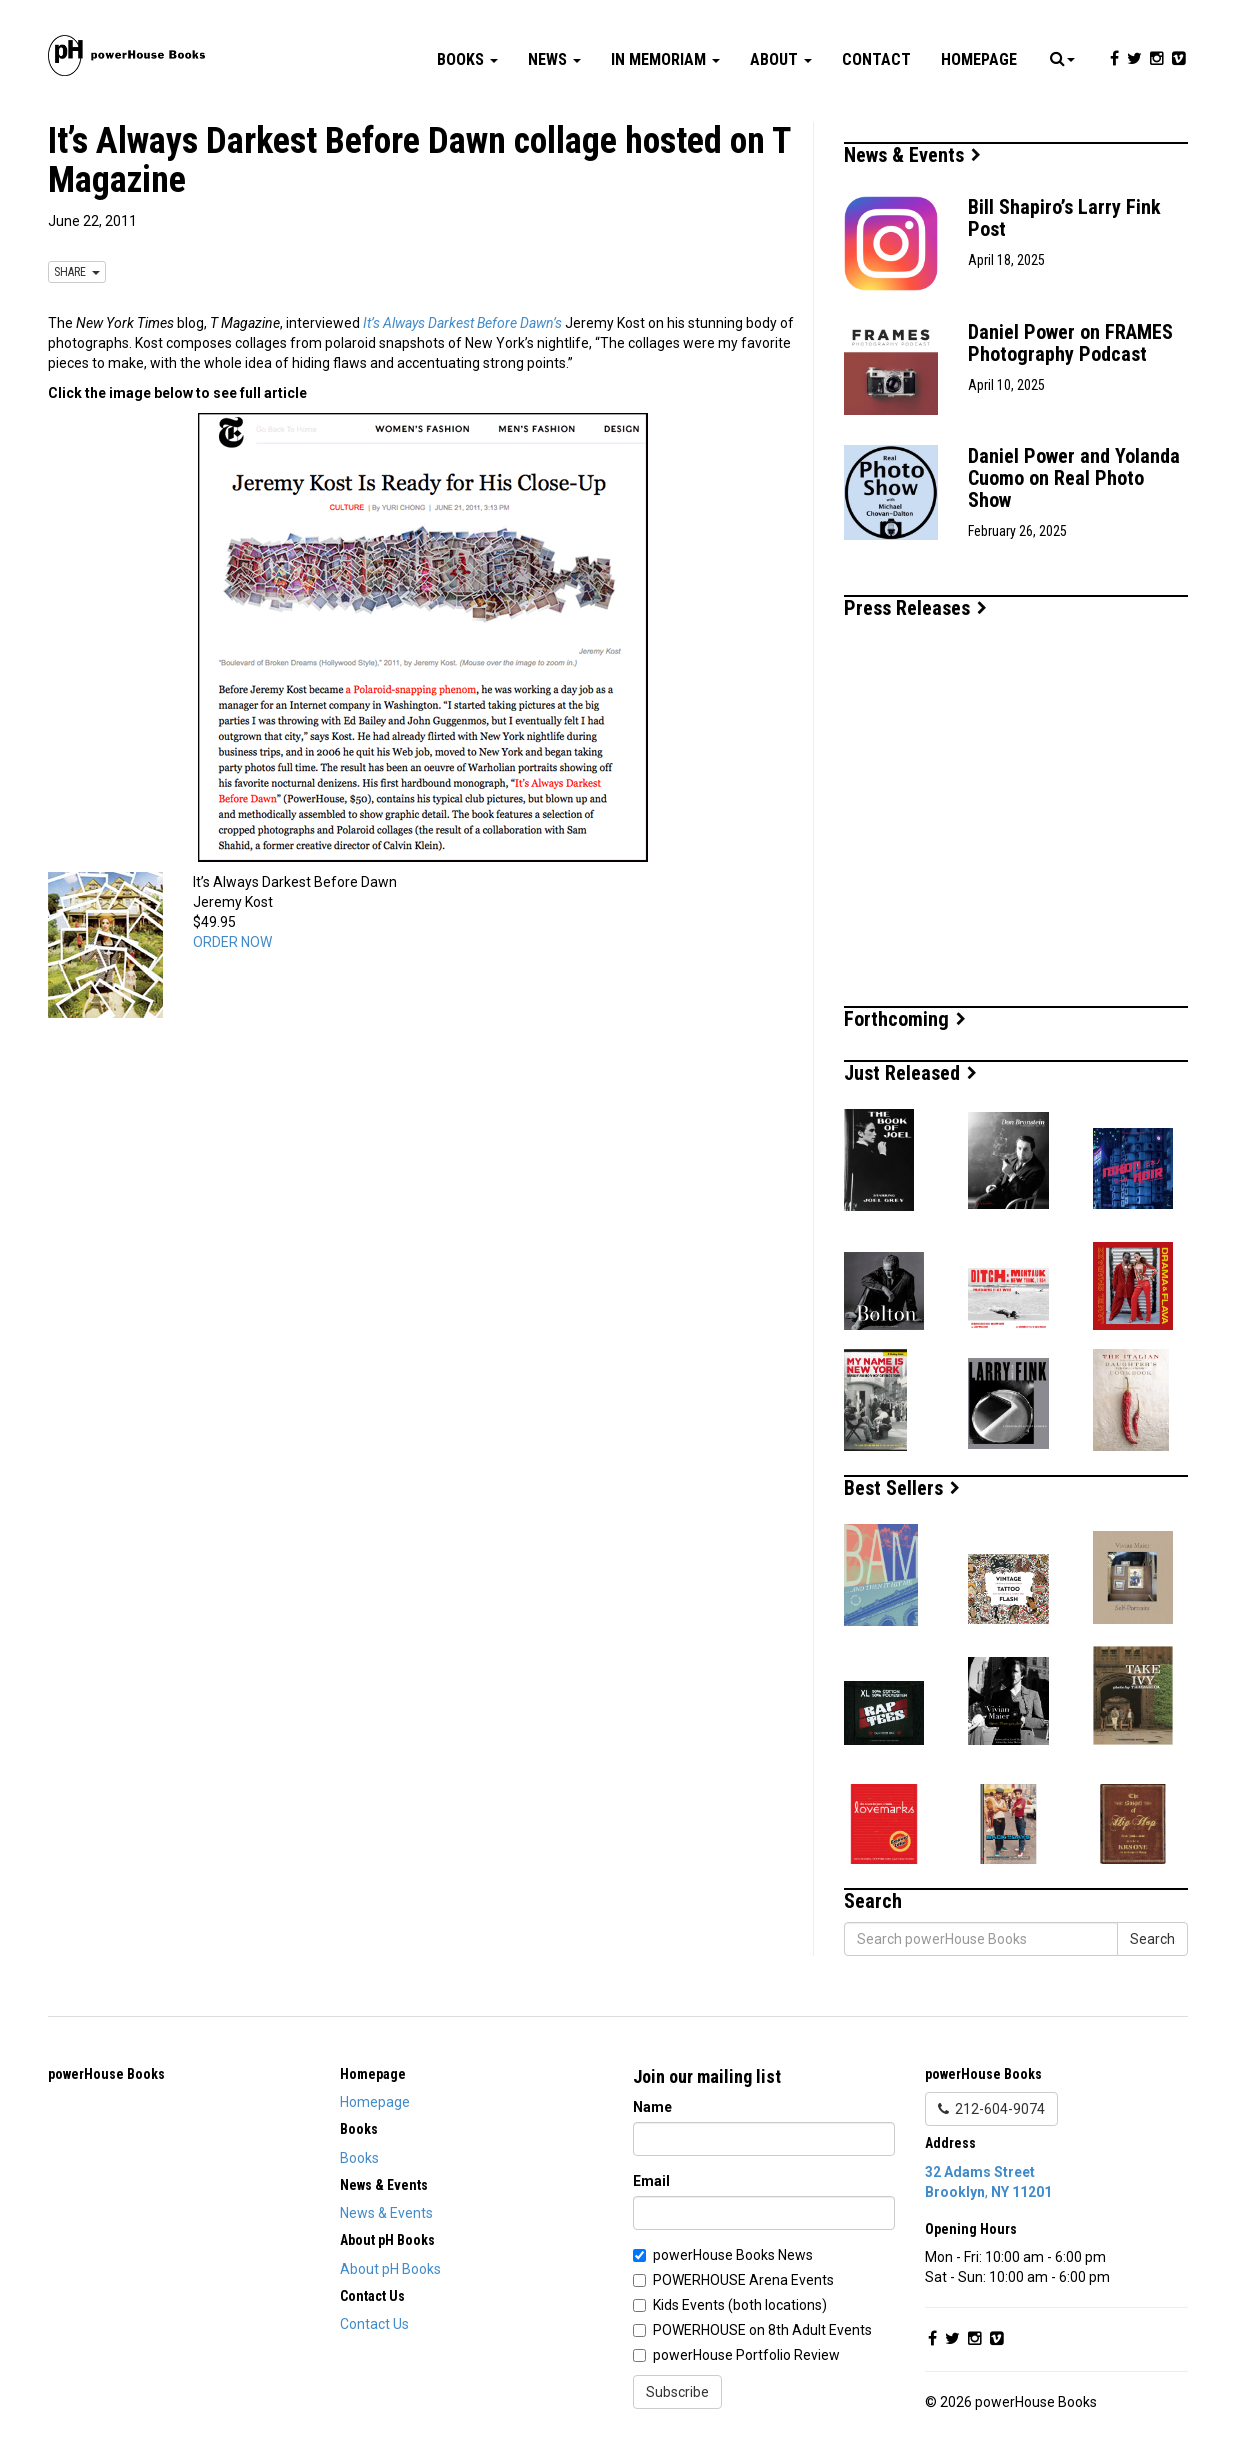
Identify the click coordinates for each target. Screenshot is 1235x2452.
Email (651, 2181)
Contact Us (374, 2324)
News (554, 59)
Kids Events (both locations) (740, 2305)
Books (467, 59)
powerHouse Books (106, 2074)
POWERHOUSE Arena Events (743, 2280)
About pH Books (390, 2269)
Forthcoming (905, 1019)
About (781, 59)
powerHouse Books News (733, 2255)
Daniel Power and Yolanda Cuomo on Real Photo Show (1074, 478)
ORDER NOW (232, 942)
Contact (876, 59)
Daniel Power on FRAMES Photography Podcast (1070, 343)
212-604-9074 (991, 2109)
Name (652, 2107)
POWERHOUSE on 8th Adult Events (762, 2330)
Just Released (910, 1073)
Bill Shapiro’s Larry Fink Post (1064, 218)
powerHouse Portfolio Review (746, 2355)
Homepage (979, 59)
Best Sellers (902, 1488)
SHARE (77, 272)
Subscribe (677, 2392)
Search (1152, 1939)
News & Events (912, 155)
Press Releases (915, 608)
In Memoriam (665, 59)
